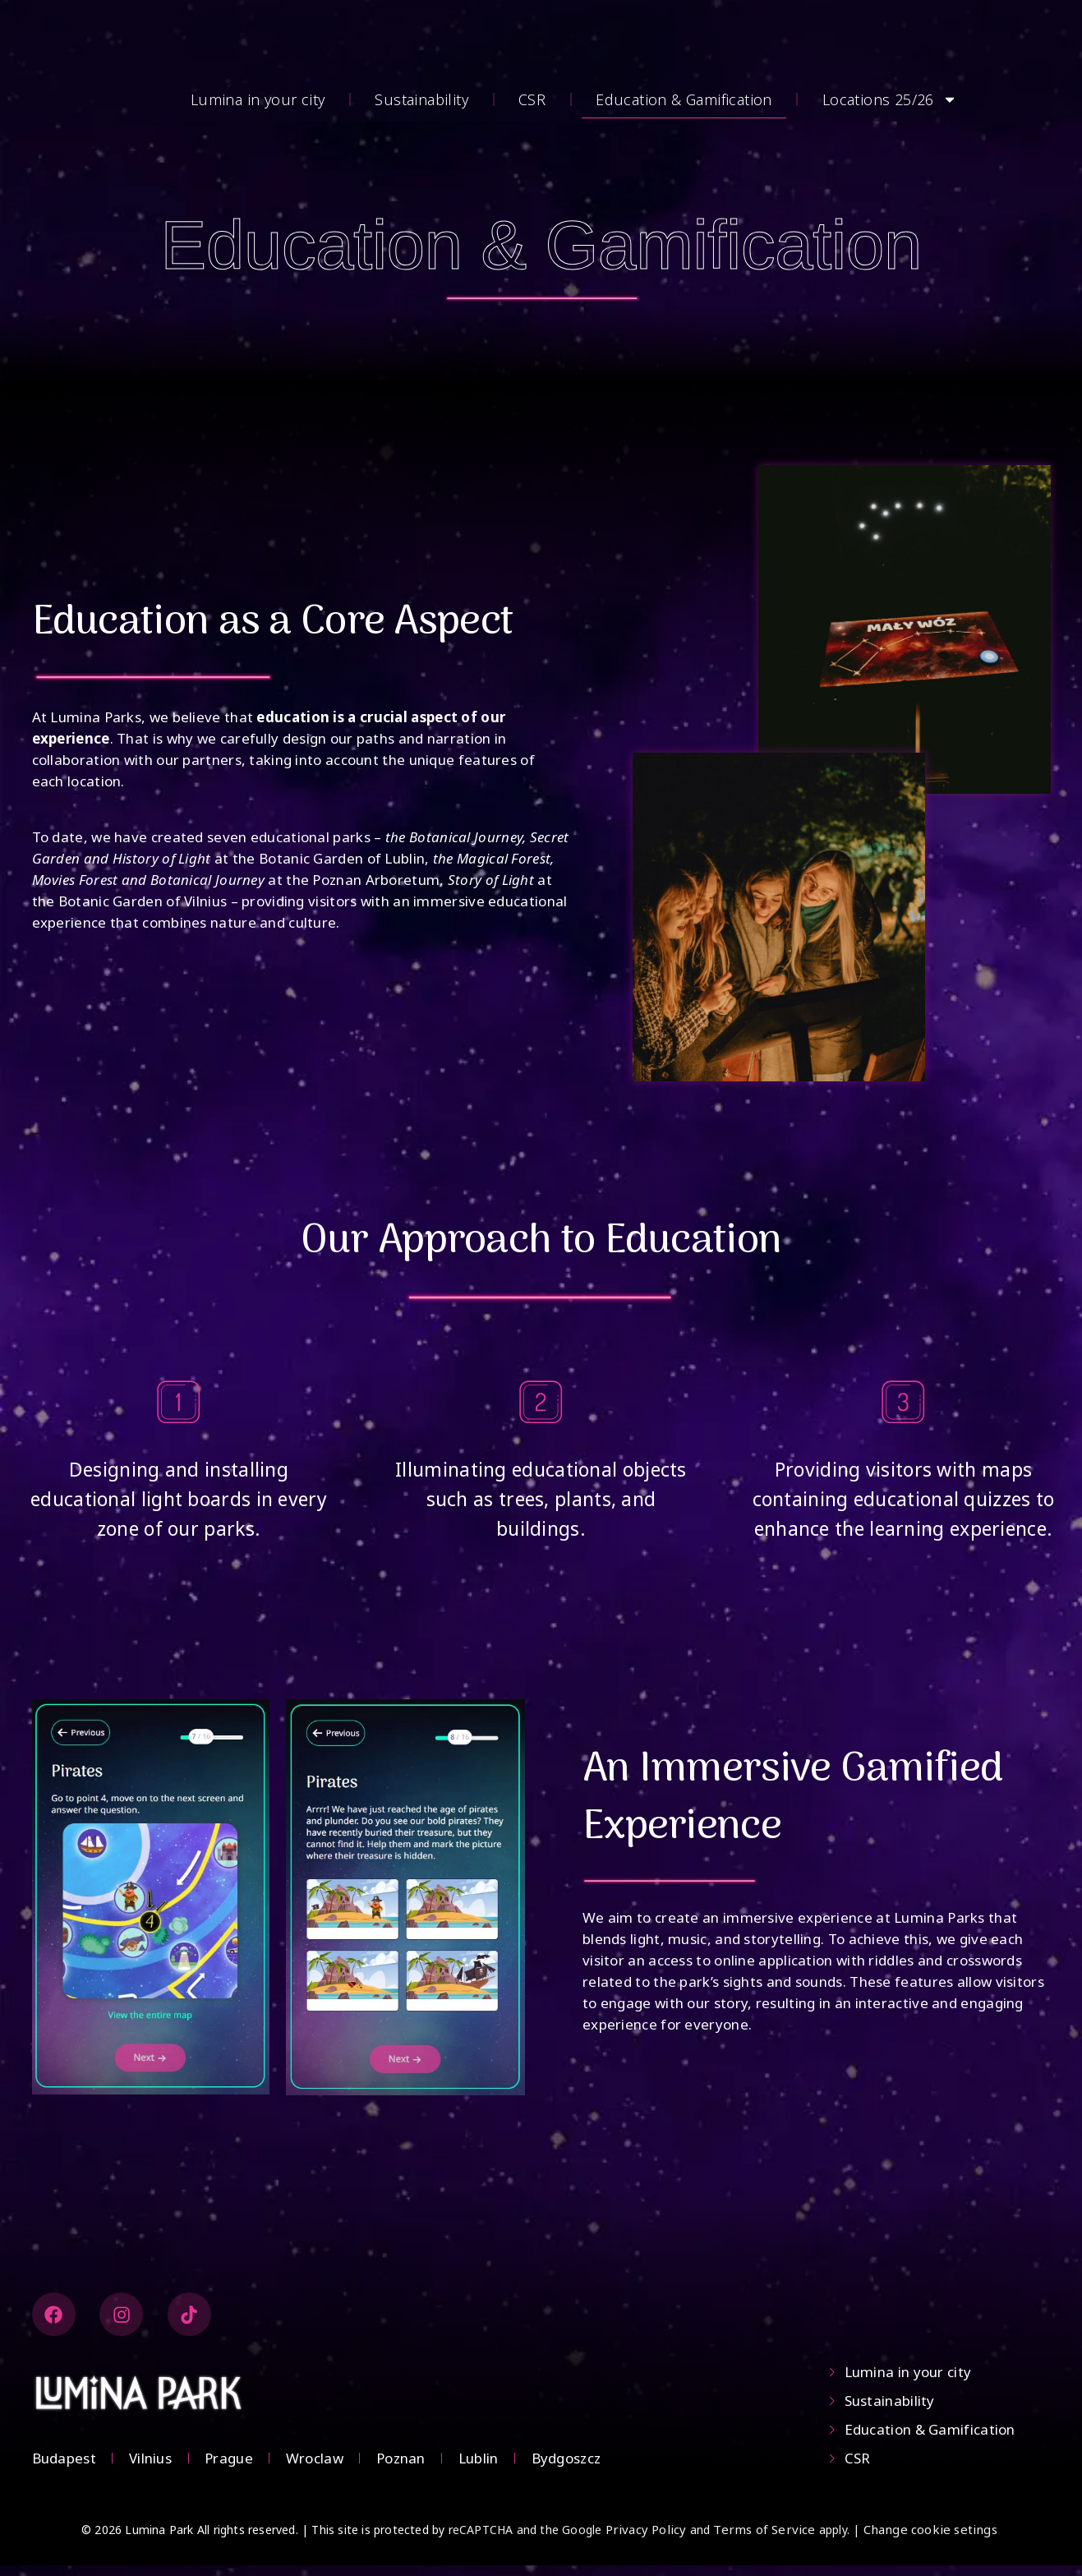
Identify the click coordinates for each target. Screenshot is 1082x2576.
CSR (532, 99)
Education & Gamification (684, 99)
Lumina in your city (258, 99)
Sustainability (421, 99)
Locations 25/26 (889, 99)
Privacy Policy (646, 2540)
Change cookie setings (930, 2540)
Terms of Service (764, 2540)
